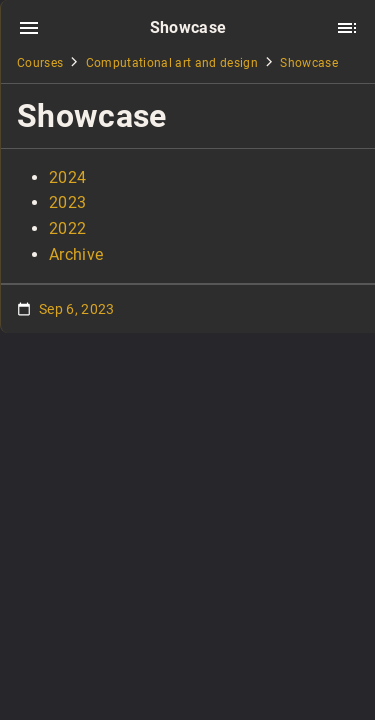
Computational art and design (172, 63)
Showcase (309, 63)
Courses (40, 63)
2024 (67, 177)
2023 (67, 202)
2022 (67, 228)
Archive (76, 254)
